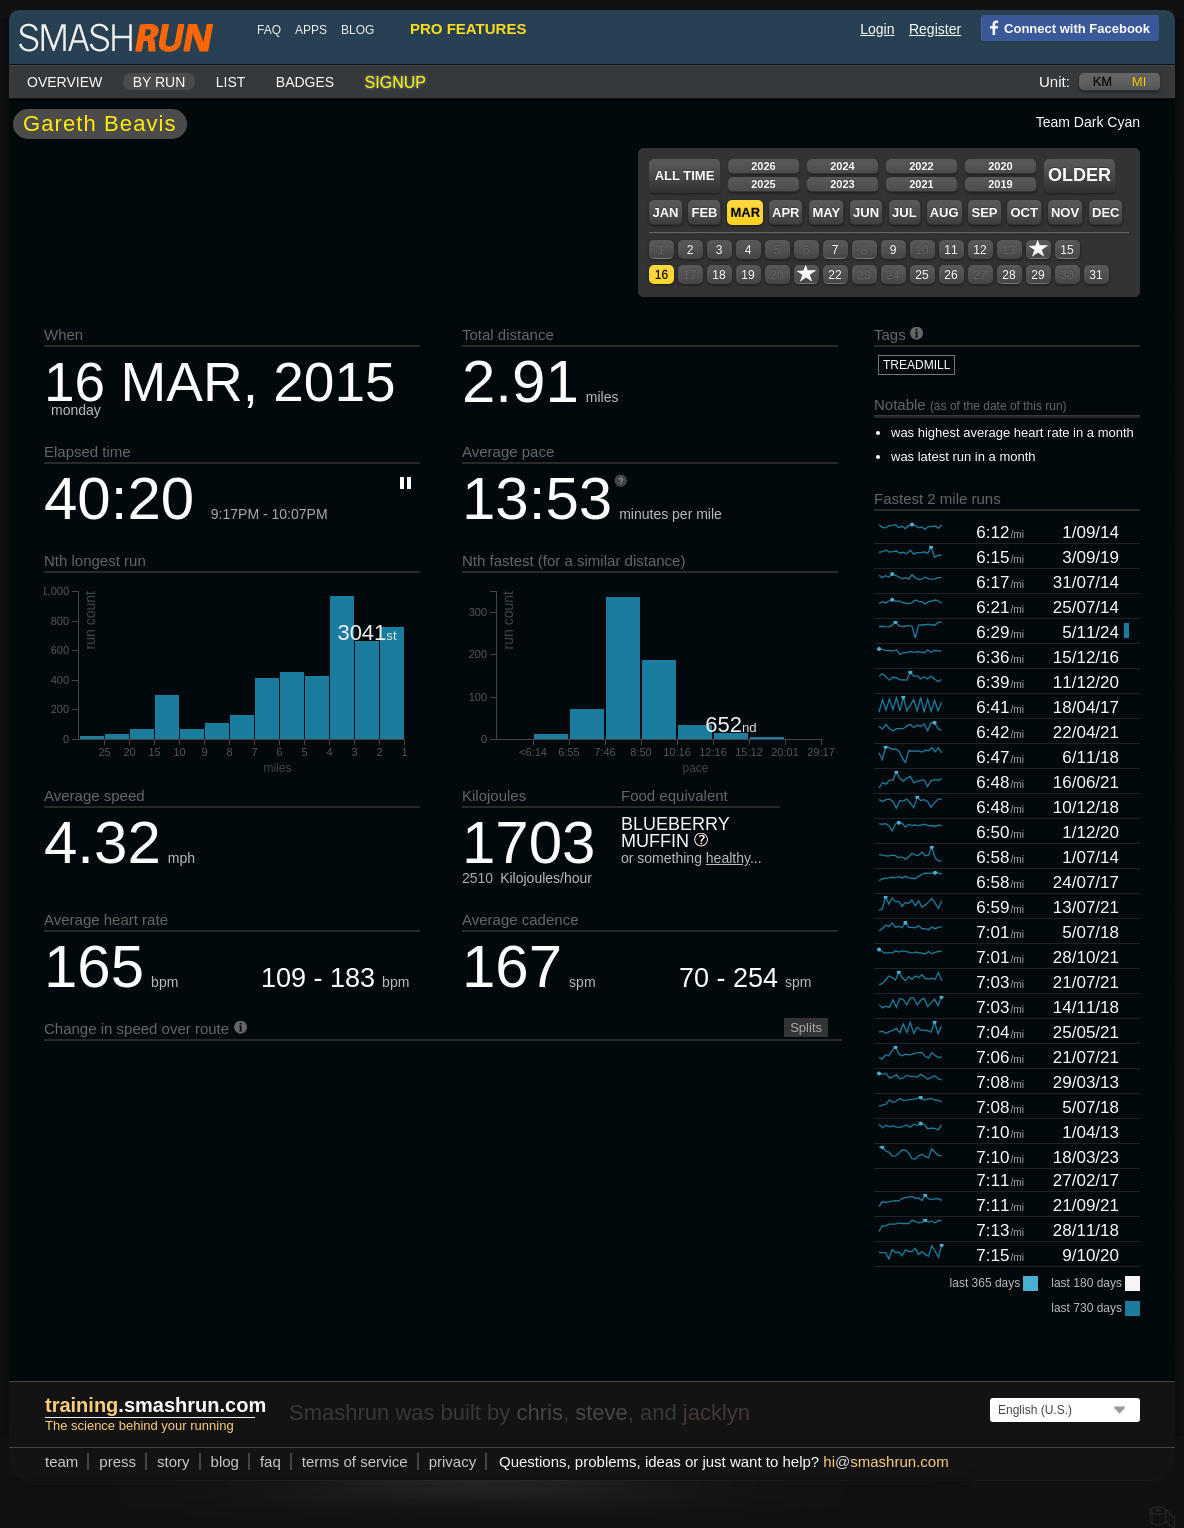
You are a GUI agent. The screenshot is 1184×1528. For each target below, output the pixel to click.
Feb (704, 212)
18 (718, 275)
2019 (1000, 184)
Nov (1065, 212)
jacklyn (716, 1412)
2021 (921, 184)
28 (1008, 275)
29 (1037, 275)
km (1103, 81)
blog (357, 30)
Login (877, 29)
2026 (763, 166)
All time (685, 175)
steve (601, 1412)
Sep (984, 212)
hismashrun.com (885, 1461)
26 (950, 275)
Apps (311, 30)
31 (1095, 275)
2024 (842, 166)
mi (1139, 81)
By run (159, 82)
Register (935, 29)
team (61, 1461)
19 (747, 275)
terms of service (355, 1461)
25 (921, 275)
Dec (1105, 212)
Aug (944, 212)
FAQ (269, 30)
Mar (745, 212)
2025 (763, 184)
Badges (305, 82)
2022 (921, 166)
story (173, 1461)
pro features (468, 28)
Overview (64, 82)
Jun (866, 212)
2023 (842, 184)
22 (834, 275)
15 (1066, 250)
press (117, 1461)
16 (661, 275)
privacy (453, 1461)
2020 (1000, 166)
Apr (785, 212)
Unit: (1054, 81)
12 (979, 250)
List (231, 82)
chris (539, 1412)
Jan (665, 212)
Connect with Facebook (1065, 27)
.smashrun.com (155, 1405)
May (826, 212)
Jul (904, 212)
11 (950, 250)
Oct (1023, 212)
